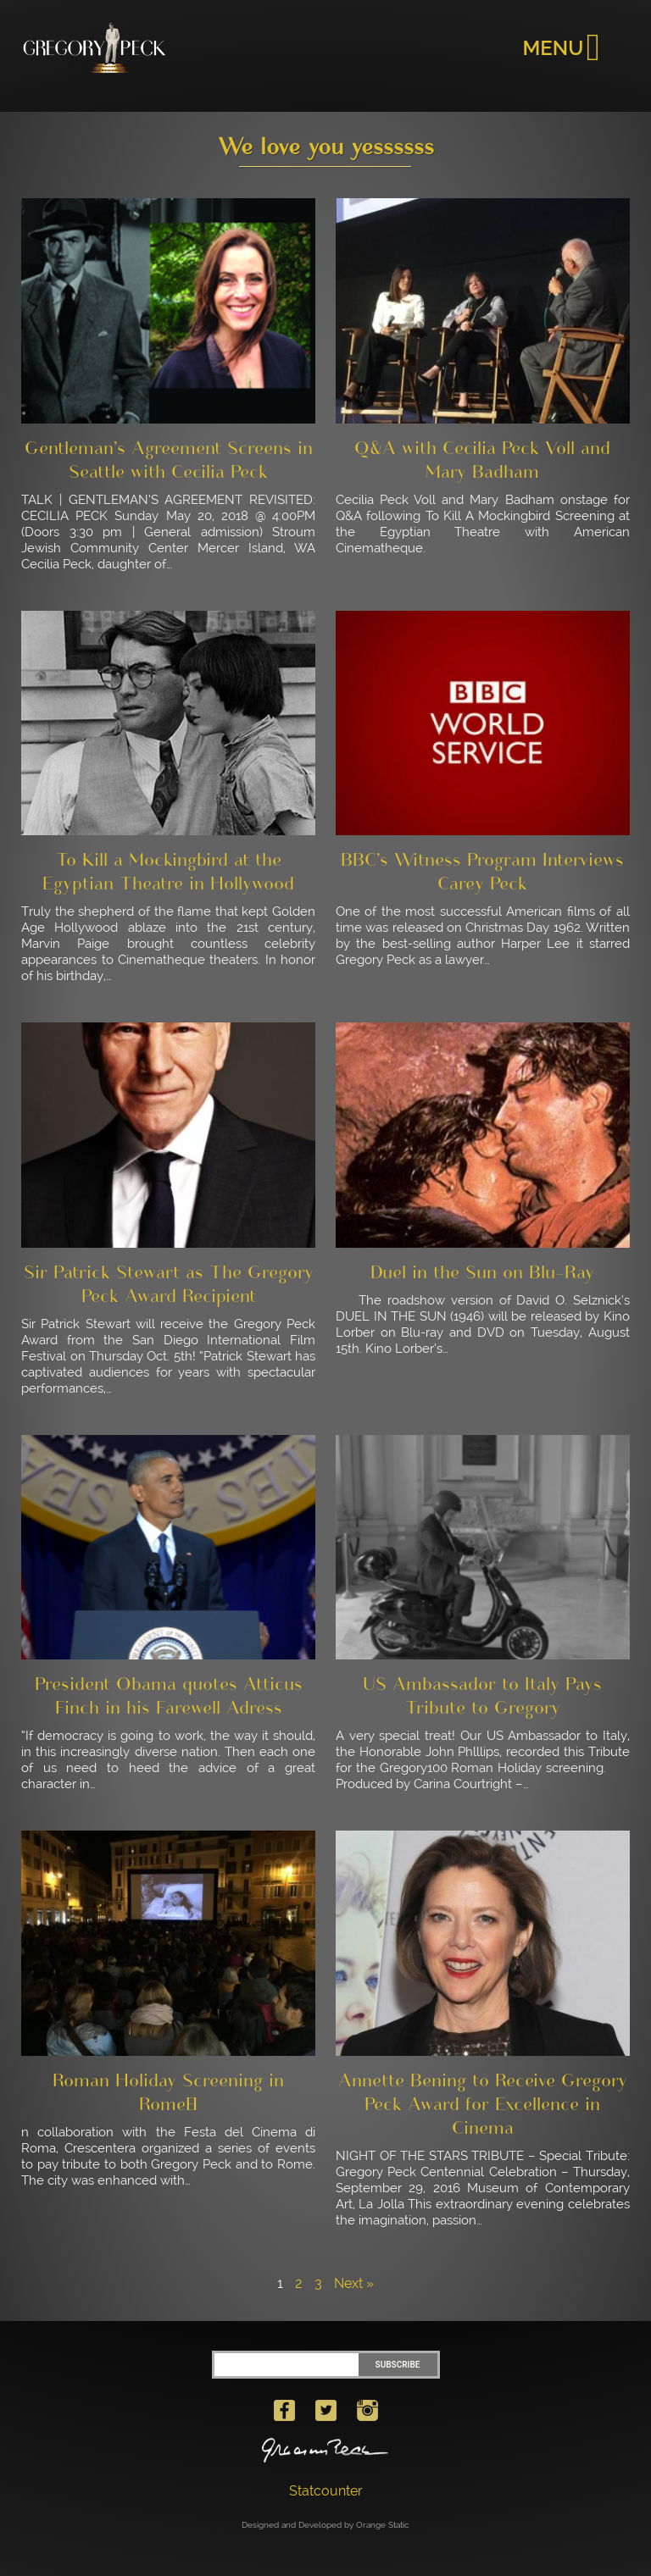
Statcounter (326, 2491)
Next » (354, 2283)
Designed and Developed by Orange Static (325, 2524)
